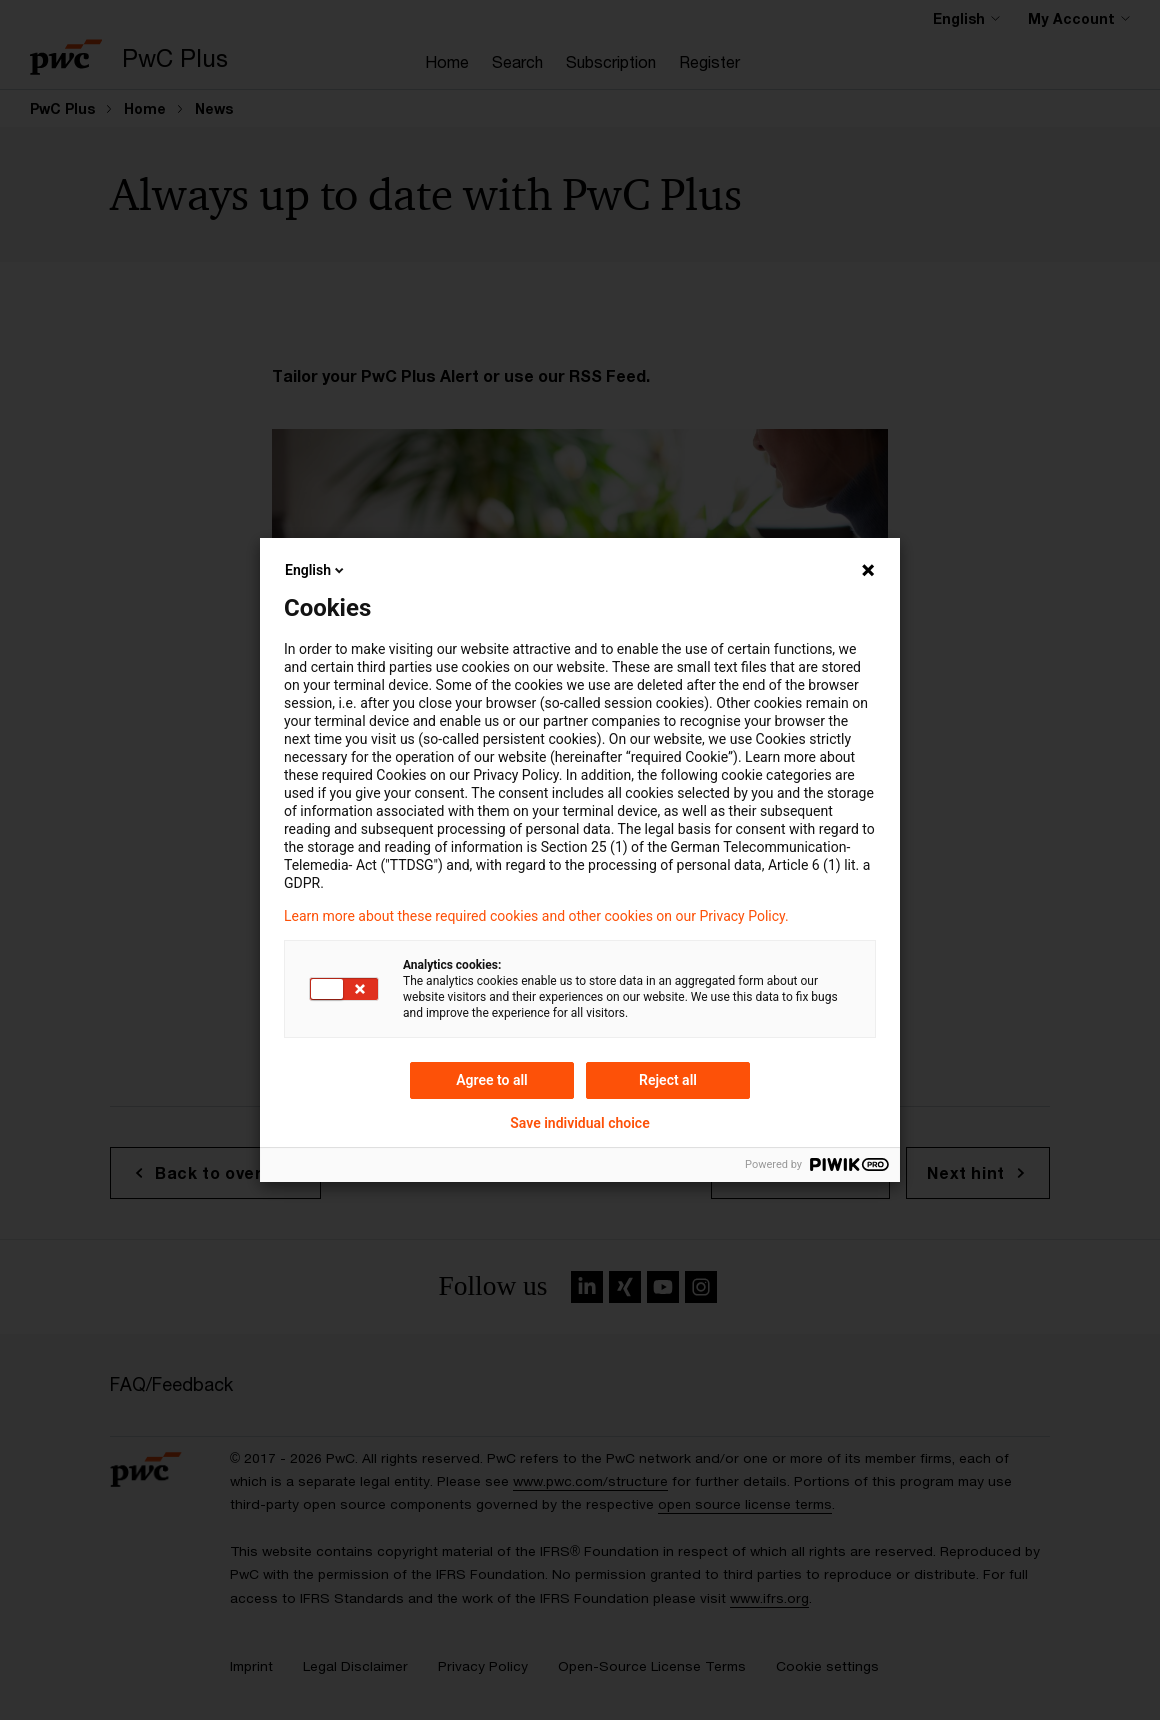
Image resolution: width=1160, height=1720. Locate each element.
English (316, 570)
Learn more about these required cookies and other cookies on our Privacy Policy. (536, 916)
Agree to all (492, 1080)
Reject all (668, 1080)
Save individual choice (579, 1123)
